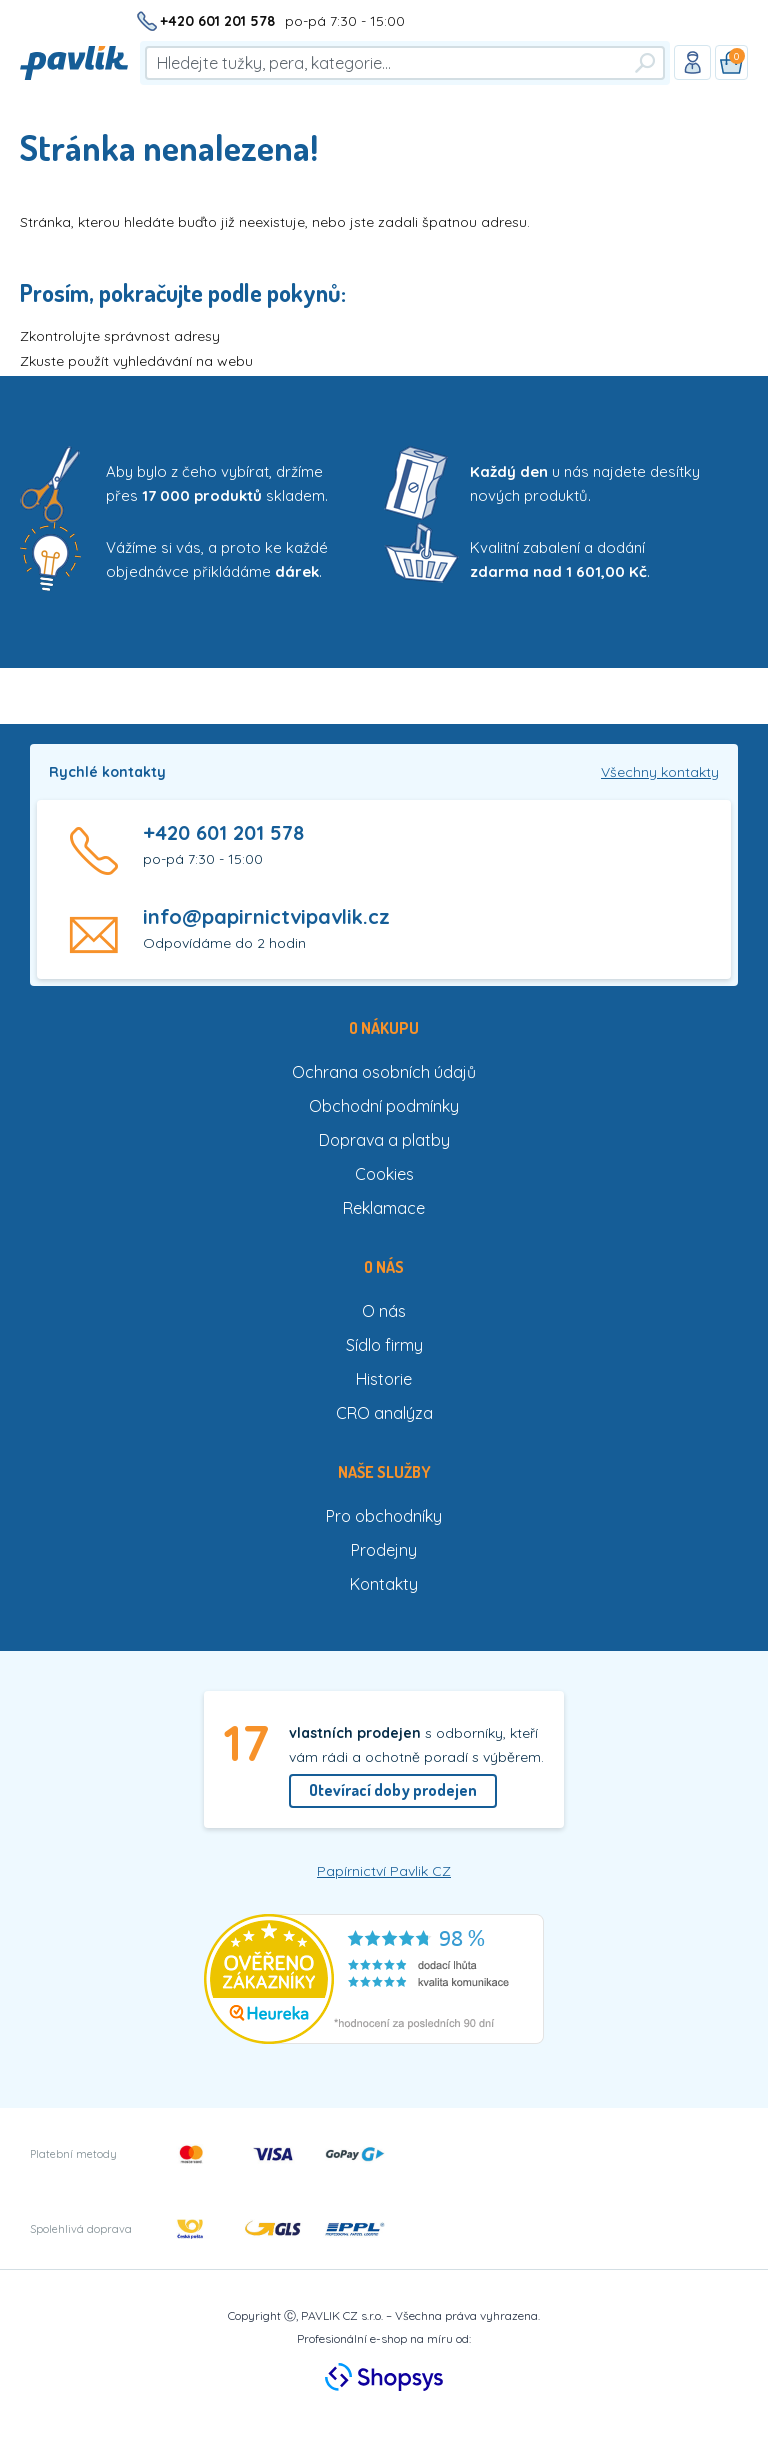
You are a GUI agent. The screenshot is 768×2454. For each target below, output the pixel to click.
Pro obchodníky (384, 1516)
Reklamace (384, 1208)
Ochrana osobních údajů (384, 1072)
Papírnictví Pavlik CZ (384, 1871)
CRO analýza (384, 1413)
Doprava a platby (384, 1140)
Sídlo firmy (384, 1345)
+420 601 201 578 (217, 21)
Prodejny (384, 1550)
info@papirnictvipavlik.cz (266, 916)
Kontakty (384, 1584)
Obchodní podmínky (384, 1106)
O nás (384, 1311)
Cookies (384, 1174)
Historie (384, 1379)
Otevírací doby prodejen (393, 1790)
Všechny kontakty (660, 772)
